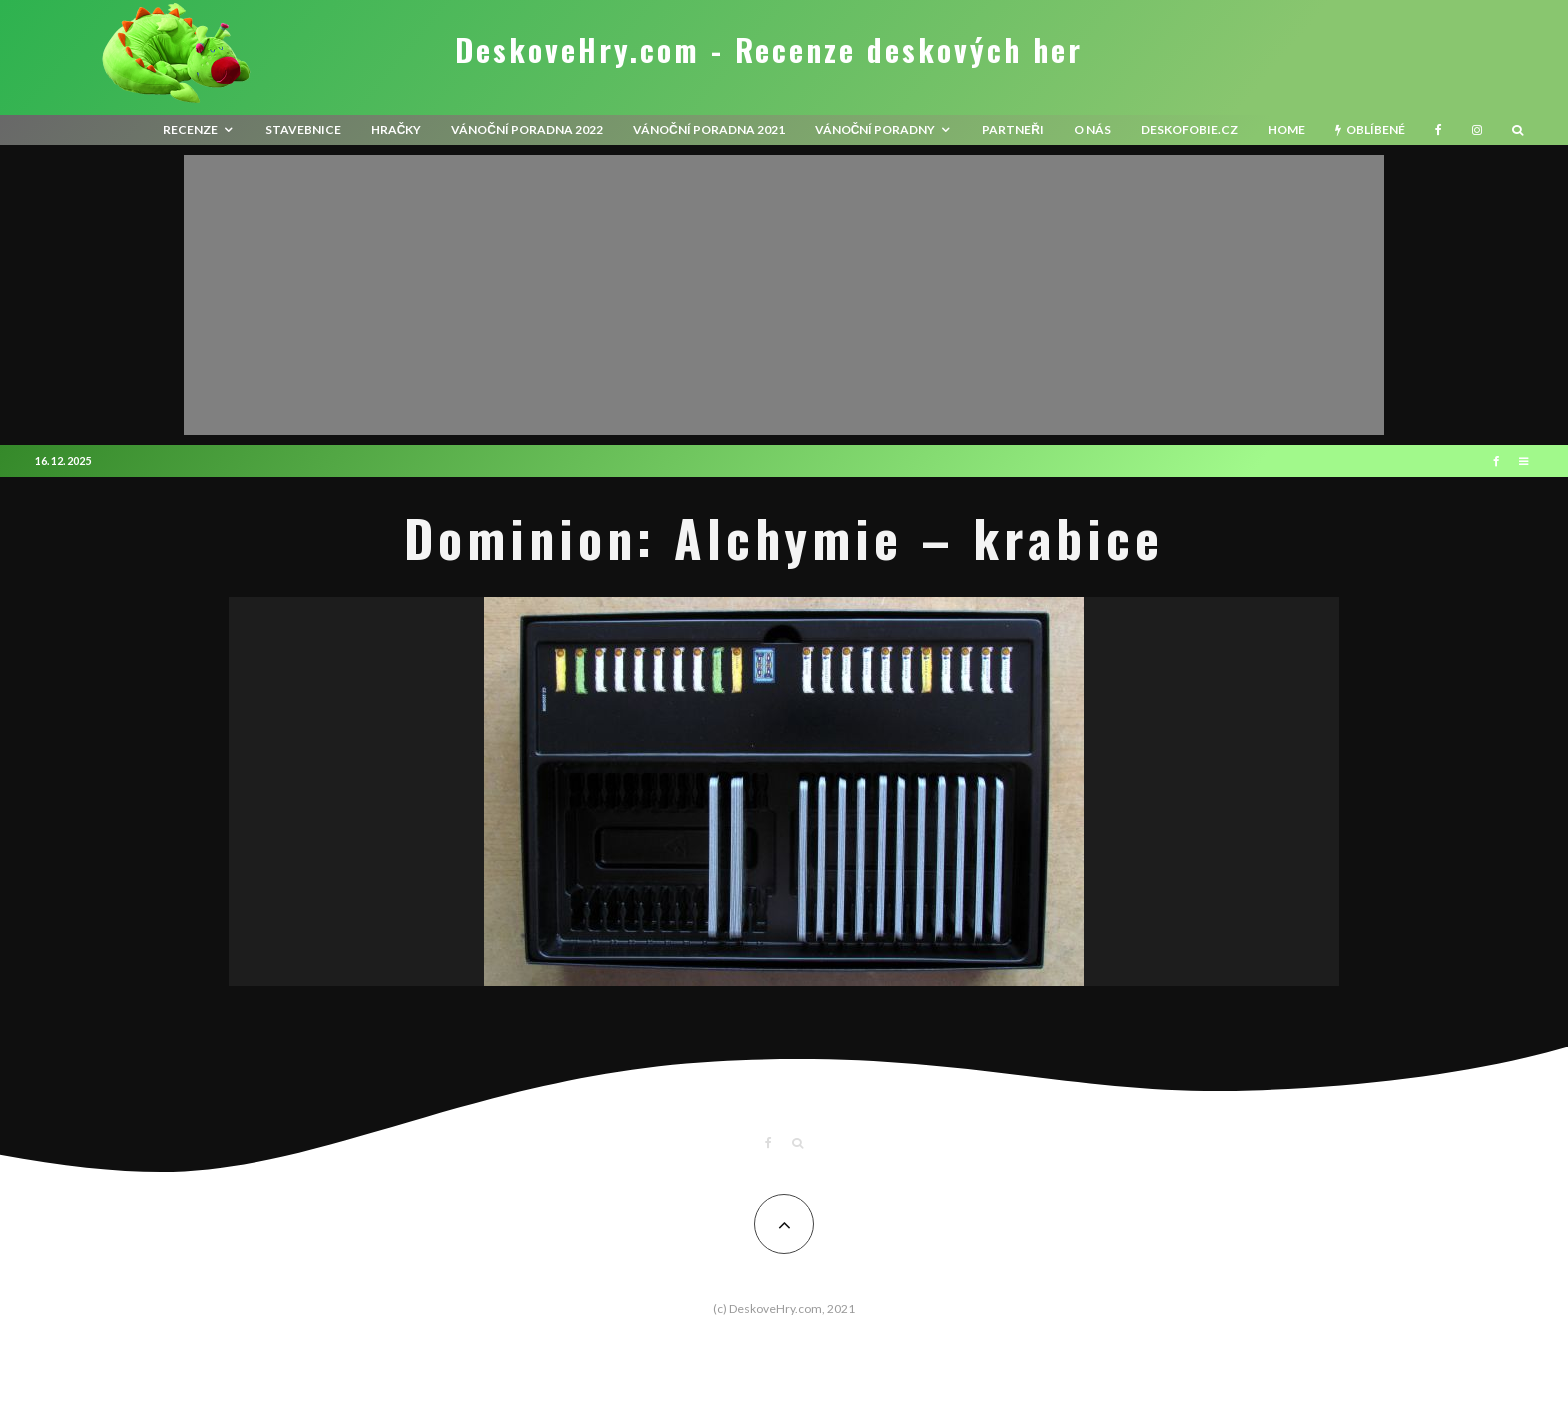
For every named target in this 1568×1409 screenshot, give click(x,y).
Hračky (396, 129)
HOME (1286, 129)
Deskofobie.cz (1189, 129)
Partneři (1013, 129)
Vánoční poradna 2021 (709, 129)
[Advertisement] (784, 295)
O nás (1092, 129)
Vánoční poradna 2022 (527, 129)
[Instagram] (1477, 130)
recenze (190, 129)
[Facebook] (1438, 130)
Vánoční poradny (875, 129)
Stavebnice (303, 129)
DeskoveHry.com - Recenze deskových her (769, 50)
